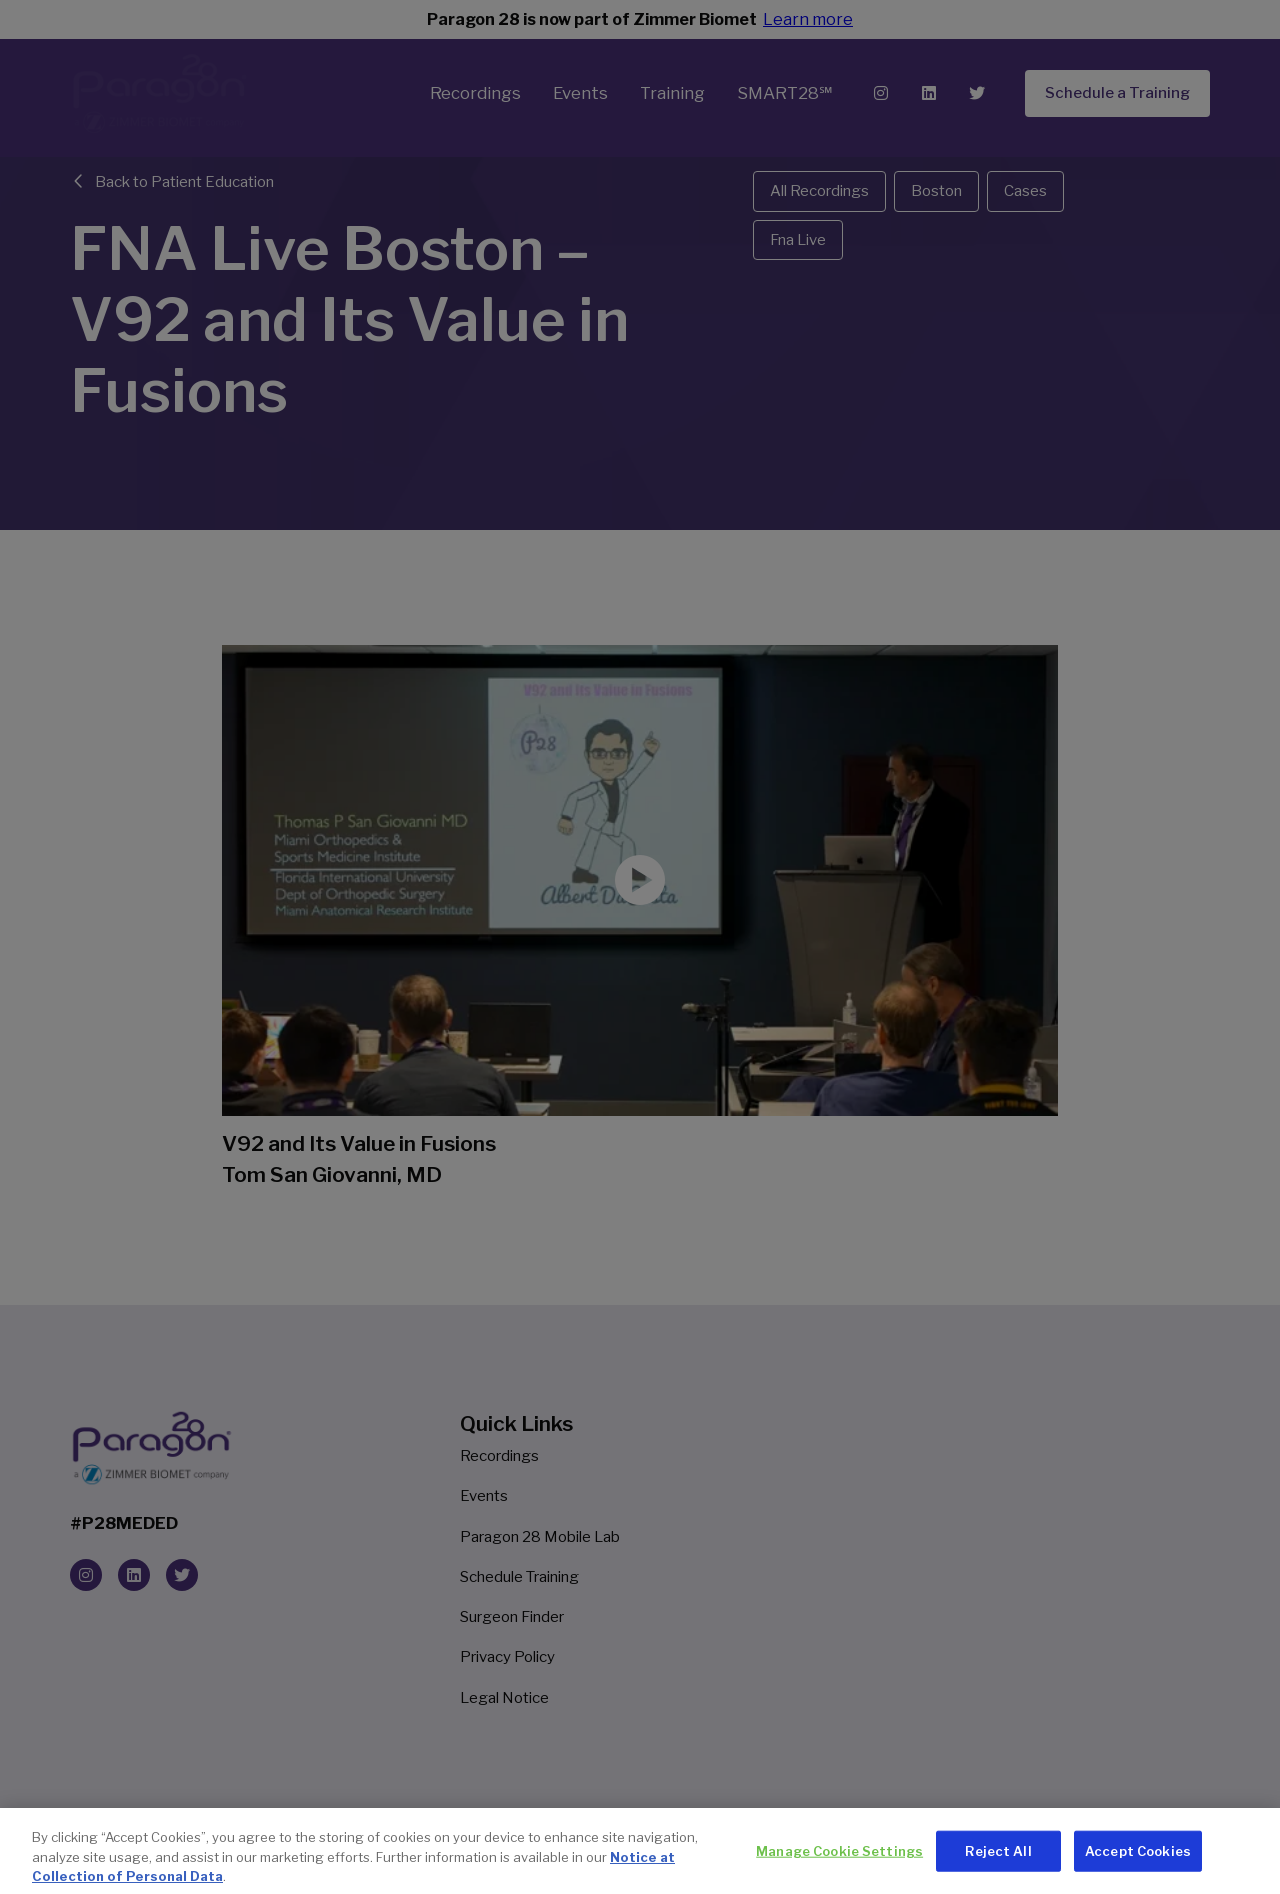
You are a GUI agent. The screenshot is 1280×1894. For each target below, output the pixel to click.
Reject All (998, 1869)
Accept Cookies (1138, 1869)
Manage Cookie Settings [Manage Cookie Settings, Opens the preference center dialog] (839, 1869)
